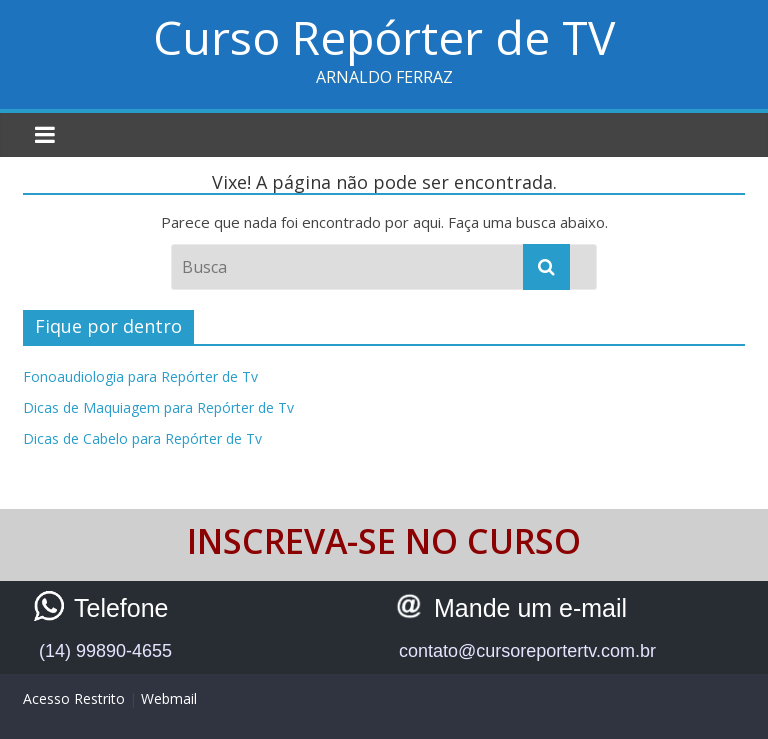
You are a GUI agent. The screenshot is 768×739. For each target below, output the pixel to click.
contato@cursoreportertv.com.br (527, 651)
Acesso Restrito (74, 698)
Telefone (121, 608)
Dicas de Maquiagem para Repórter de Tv (158, 407)
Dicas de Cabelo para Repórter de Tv (142, 438)
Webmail (169, 698)
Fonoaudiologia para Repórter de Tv (140, 376)
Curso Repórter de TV (384, 37)
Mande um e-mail (530, 608)
